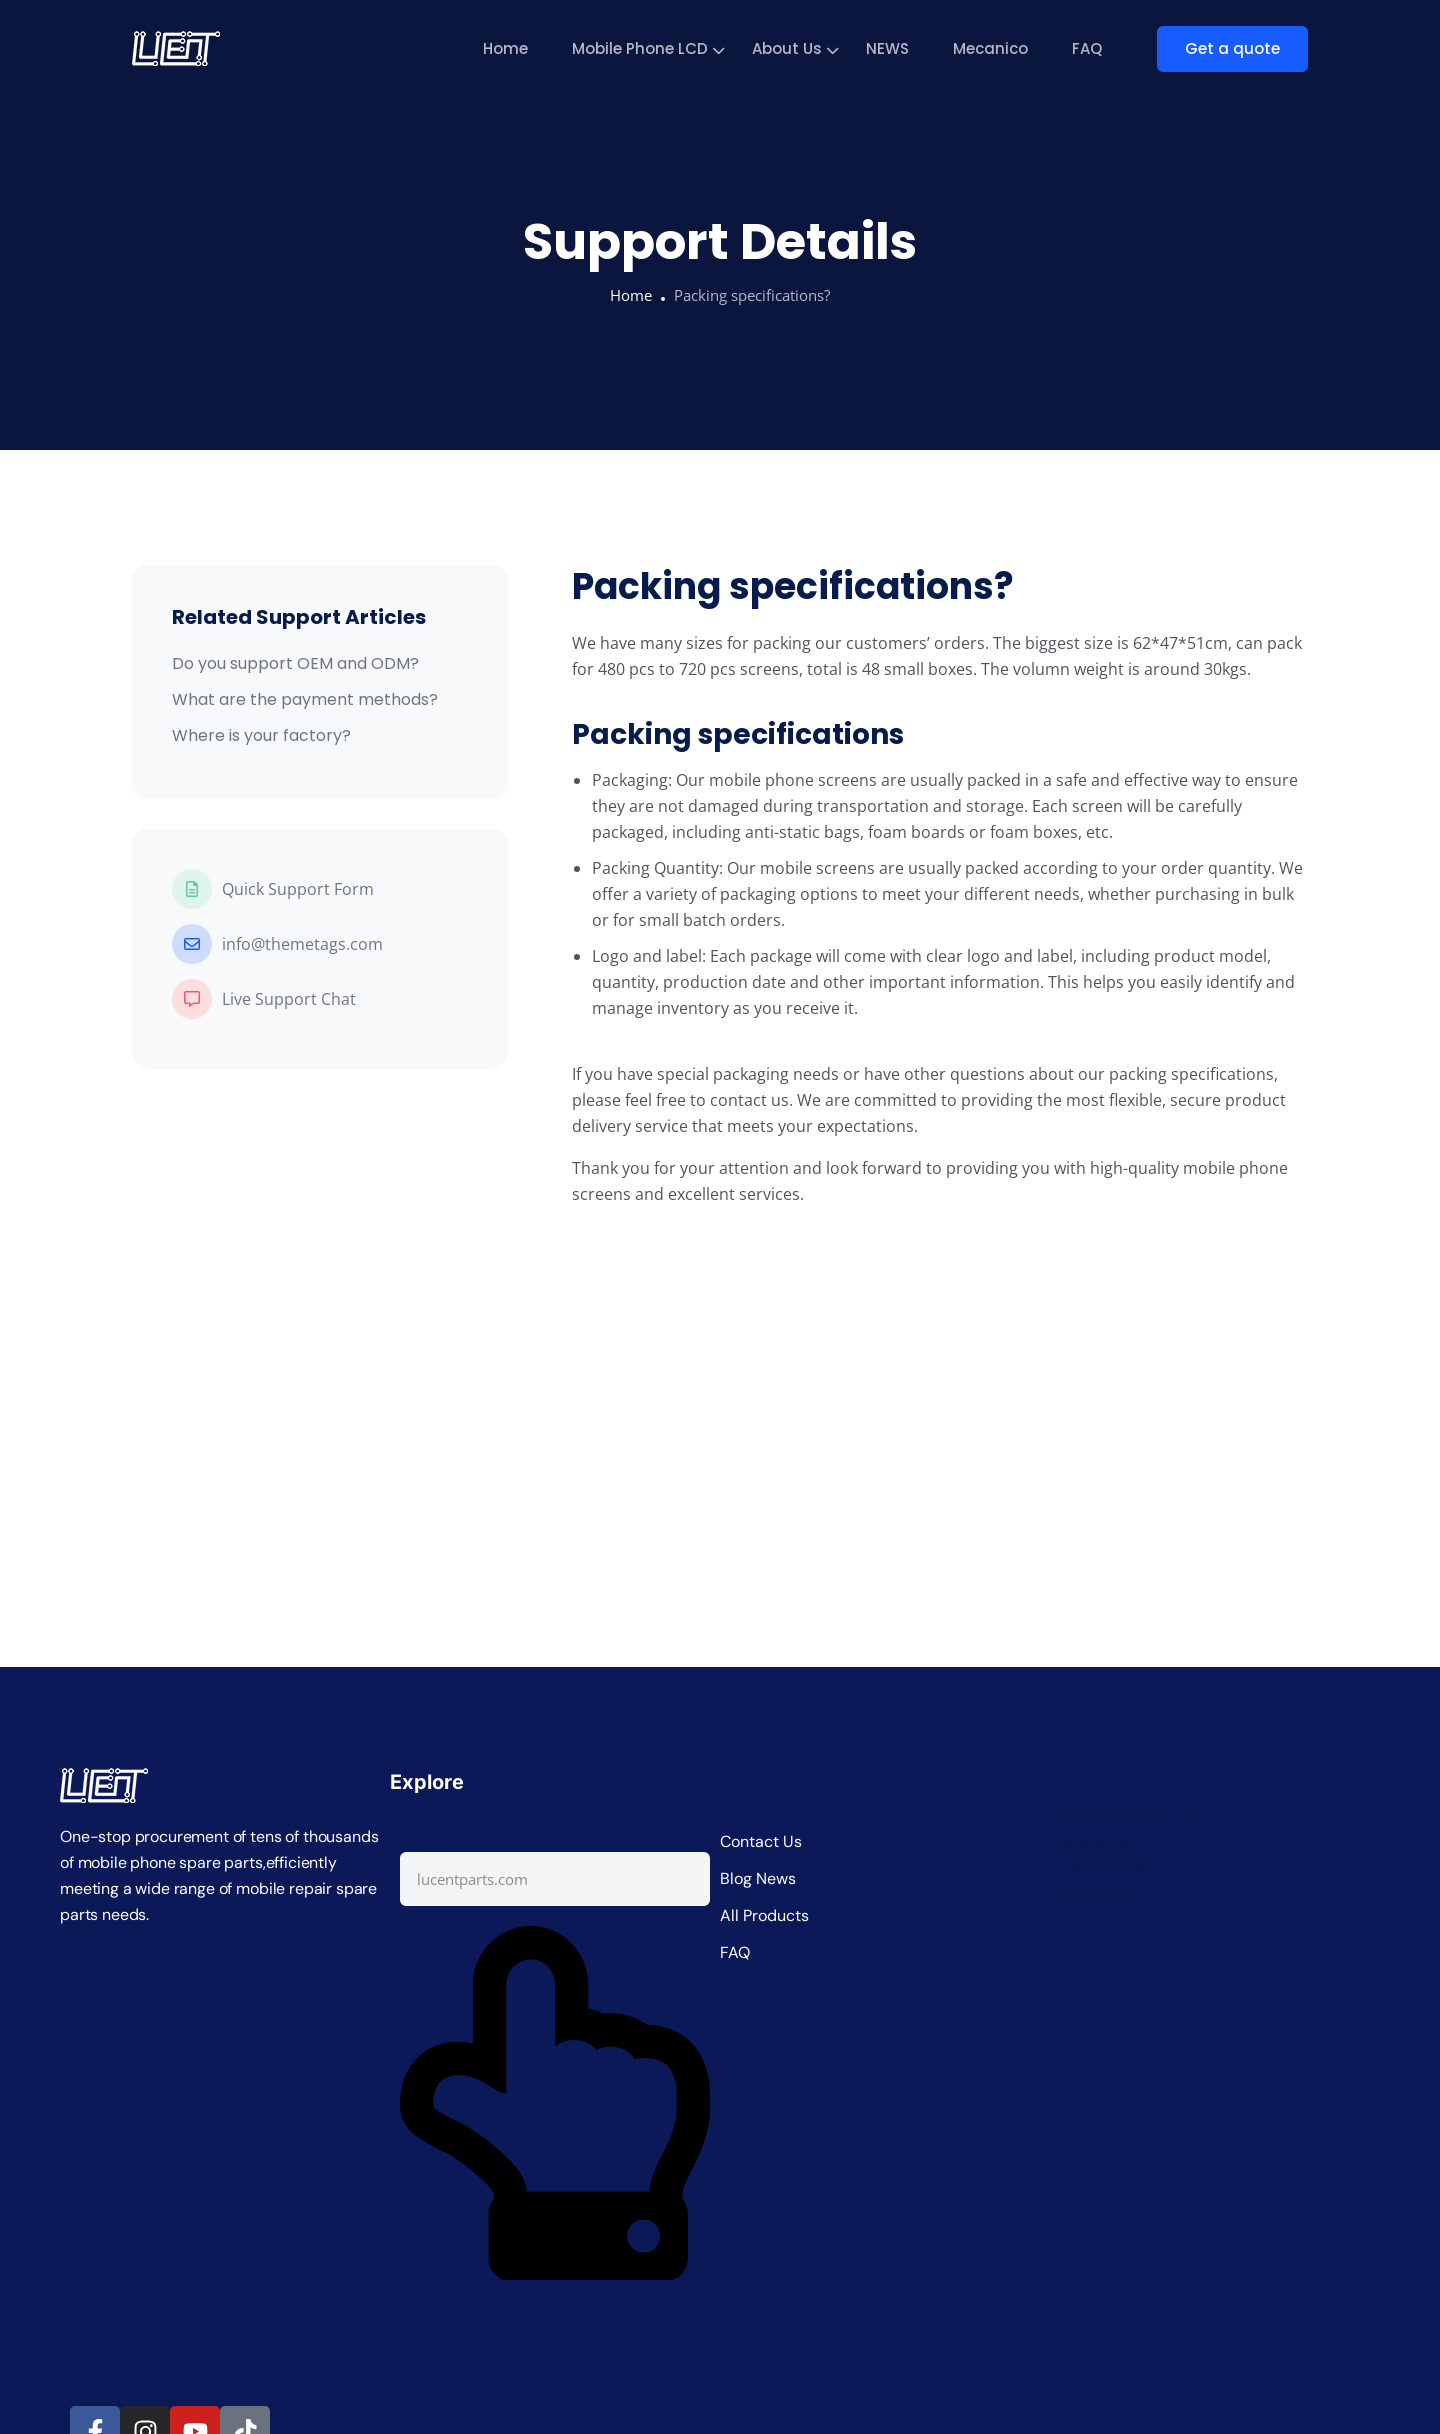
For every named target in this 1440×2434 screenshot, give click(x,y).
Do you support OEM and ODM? (295, 663)
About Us (787, 48)
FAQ (1087, 48)
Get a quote (1232, 48)
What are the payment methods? (305, 699)
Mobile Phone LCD (640, 48)
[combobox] (555, 1879)
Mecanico (990, 48)
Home (505, 48)
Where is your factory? (261, 735)
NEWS (887, 48)
